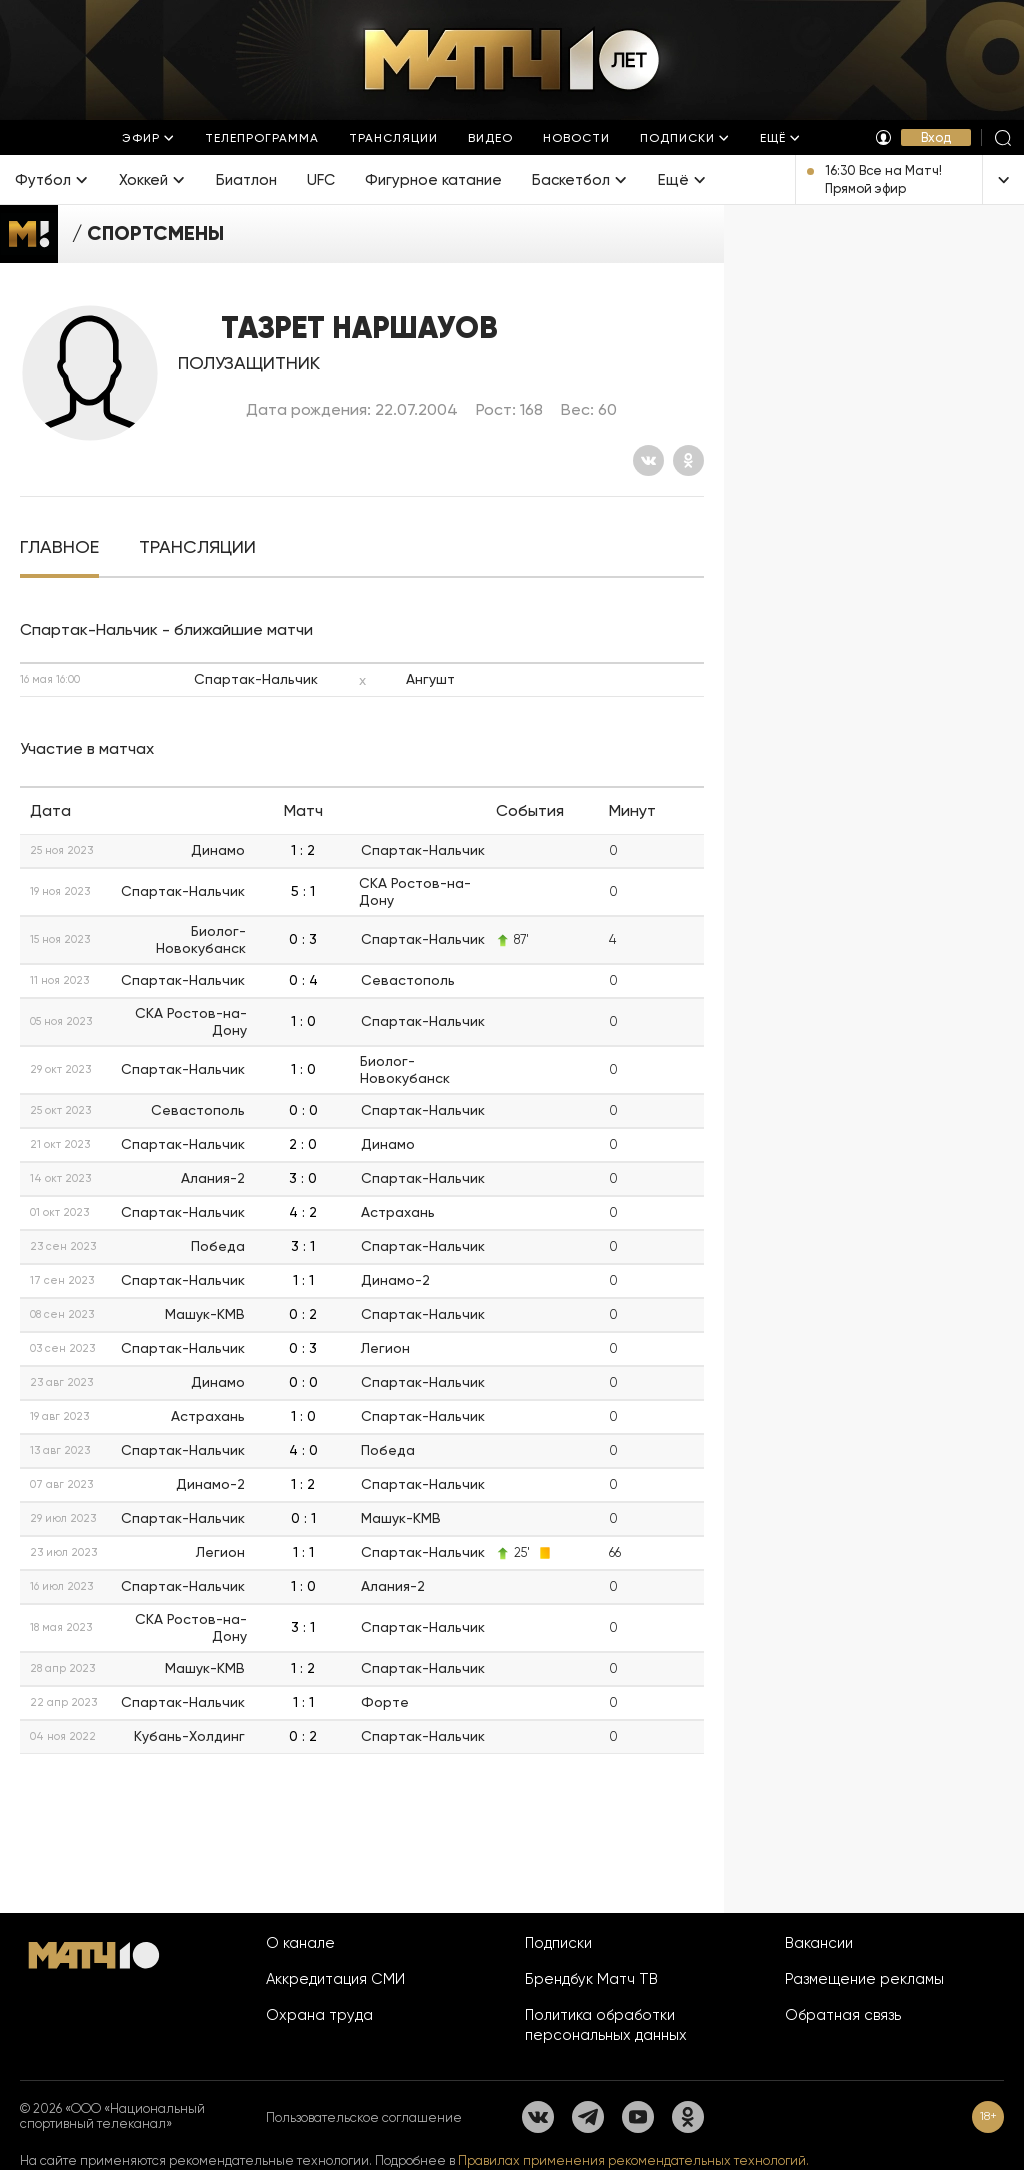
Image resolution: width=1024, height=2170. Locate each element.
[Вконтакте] (648, 460)
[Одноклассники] (688, 460)
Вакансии (819, 1943)
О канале (300, 1943)
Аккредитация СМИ (335, 1979)
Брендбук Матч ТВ (591, 1979)
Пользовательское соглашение (364, 2117)
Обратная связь (843, 2015)
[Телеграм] (588, 2117)
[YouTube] (638, 2117)
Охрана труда (319, 2015)
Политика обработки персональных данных (606, 2025)
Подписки (558, 1943)
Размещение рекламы (864, 1979)
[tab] (59, 547)
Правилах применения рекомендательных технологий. (633, 2160)
